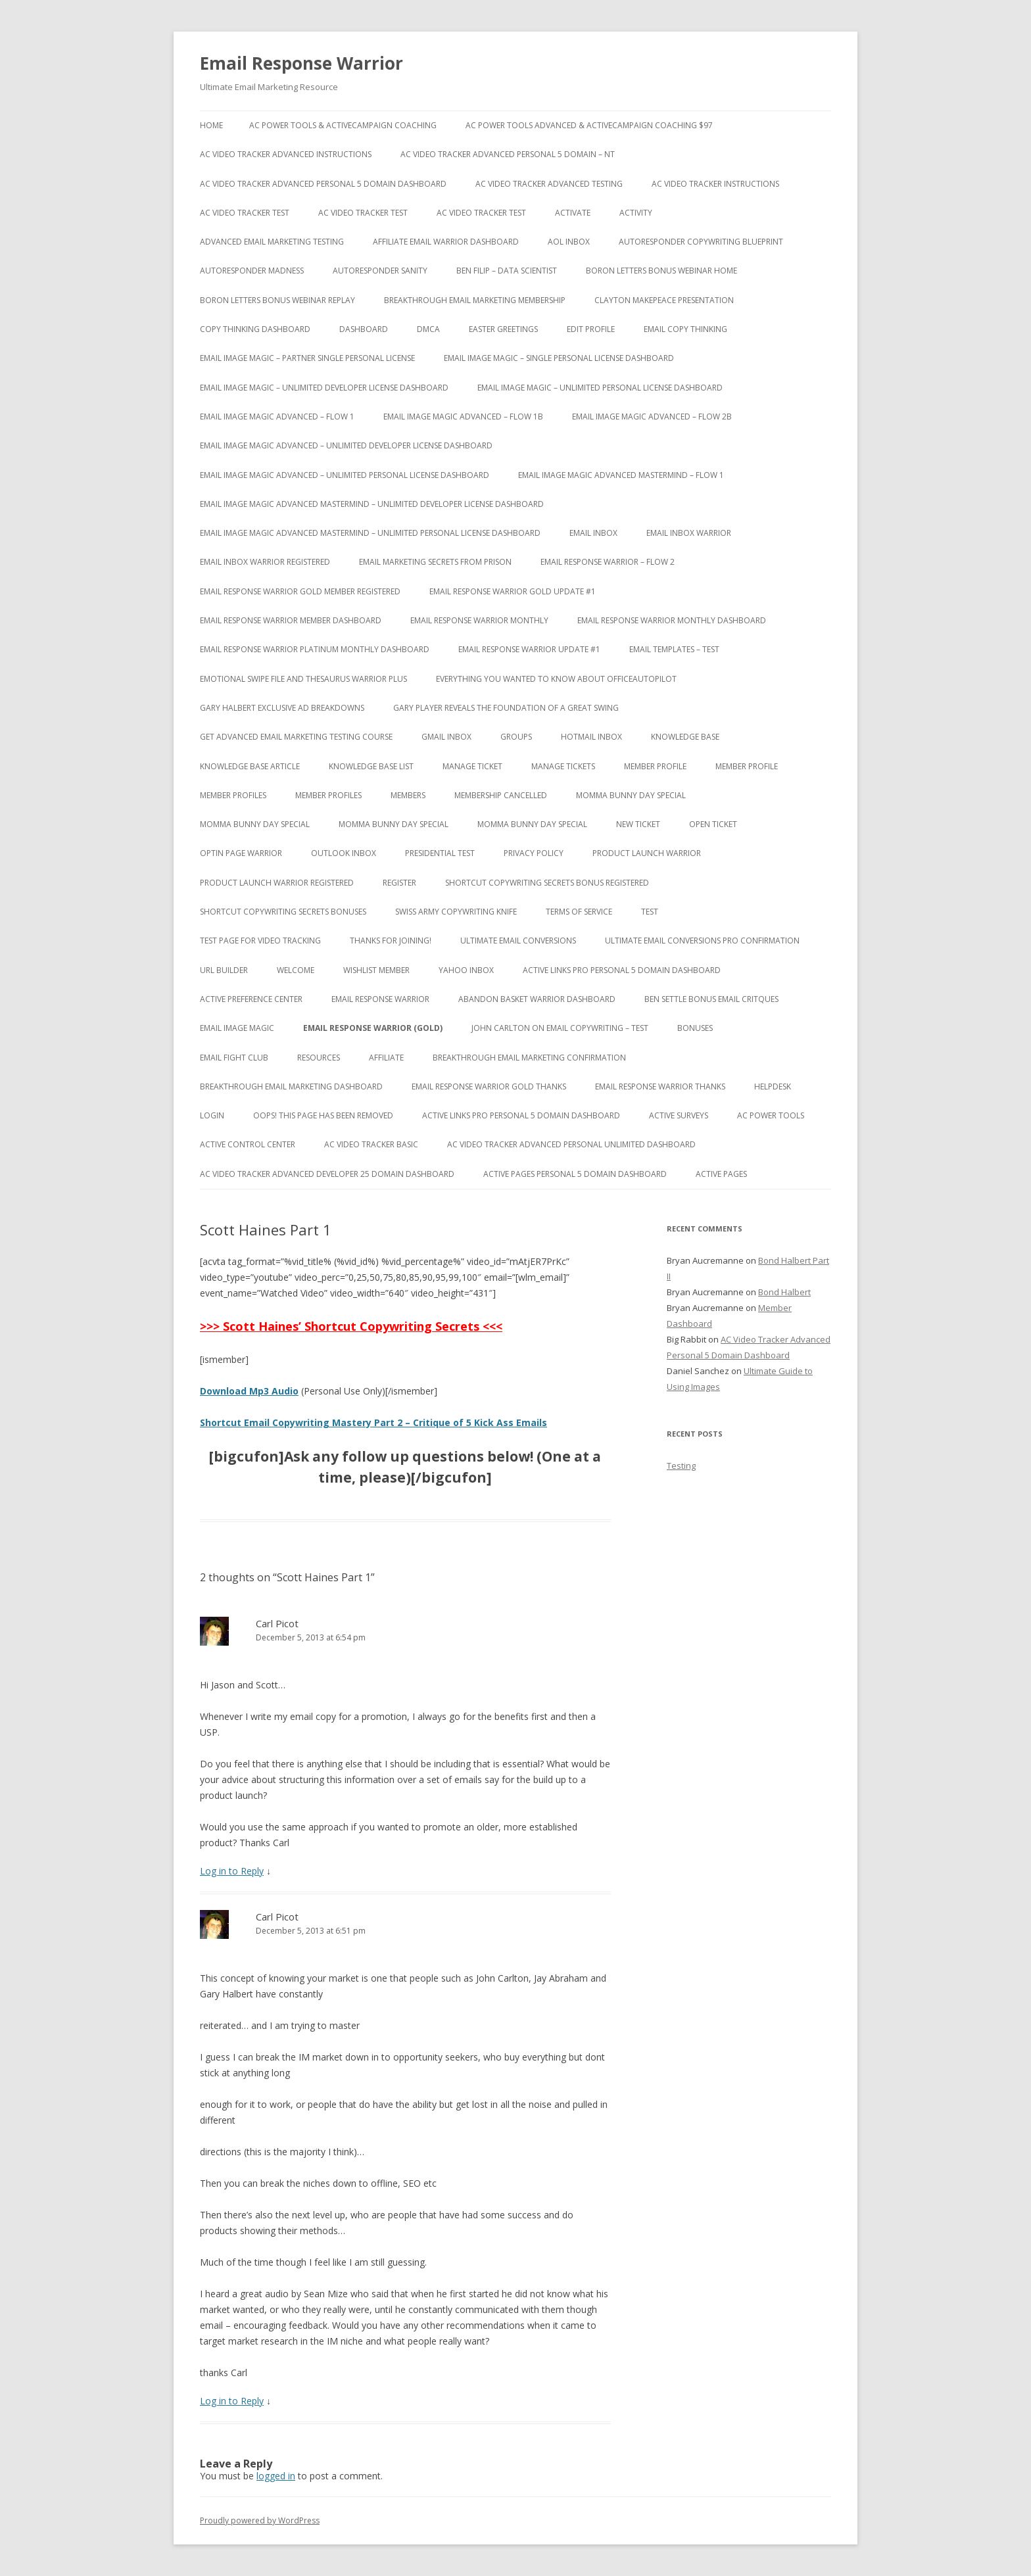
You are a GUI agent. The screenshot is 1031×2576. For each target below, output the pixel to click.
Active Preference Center (251, 999)
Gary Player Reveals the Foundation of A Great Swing (506, 707)
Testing (681, 1465)
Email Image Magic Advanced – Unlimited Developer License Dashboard (346, 445)
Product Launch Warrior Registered (277, 882)
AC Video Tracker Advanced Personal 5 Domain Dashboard (323, 183)
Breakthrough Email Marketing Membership (474, 300)
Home (211, 125)
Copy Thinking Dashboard (255, 329)
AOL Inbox (569, 241)
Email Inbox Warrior (688, 532)
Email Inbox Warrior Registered (265, 561)
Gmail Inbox (446, 736)
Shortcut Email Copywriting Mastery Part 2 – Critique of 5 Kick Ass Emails (373, 1422)
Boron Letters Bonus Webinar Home (661, 270)
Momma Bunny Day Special (631, 795)
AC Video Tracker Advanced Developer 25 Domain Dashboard (327, 1174)
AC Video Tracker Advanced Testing (549, 183)
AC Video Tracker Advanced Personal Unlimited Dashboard (571, 1144)
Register (399, 882)
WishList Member (376, 970)
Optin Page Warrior (241, 853)
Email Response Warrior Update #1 (529, 649)
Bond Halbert (784, 1292)
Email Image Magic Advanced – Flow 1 (277, 416)
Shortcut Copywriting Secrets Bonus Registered (547, 882)
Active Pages (721, 1174)
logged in (275, 2475)
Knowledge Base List (371, 766)
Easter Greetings (503, 329)
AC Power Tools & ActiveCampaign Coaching (343, 125)
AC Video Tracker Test (244, 212)
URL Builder (224, 970)
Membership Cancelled (500, 795)
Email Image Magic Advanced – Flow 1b (463, 416)
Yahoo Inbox (466, 970)
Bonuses (695, 1028)
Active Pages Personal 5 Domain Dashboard (575, 1174)
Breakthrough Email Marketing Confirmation (529, 1057)
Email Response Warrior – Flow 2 (607, 561)
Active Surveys (678, 1115)
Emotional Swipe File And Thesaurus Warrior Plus (303, 678)
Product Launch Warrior (646, 853)
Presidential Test (440, 853)
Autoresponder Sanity (380, 270)
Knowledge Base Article (250, 766)
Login (212, 1115)
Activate (572, 212)
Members (408, 795)
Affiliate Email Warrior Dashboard (446, 241)
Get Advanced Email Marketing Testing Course (296, 736)
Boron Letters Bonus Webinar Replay (277, 300)
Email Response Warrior (301, 63)
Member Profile (655, 766)
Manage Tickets (563, 766)
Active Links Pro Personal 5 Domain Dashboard (622, 970)
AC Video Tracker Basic (371, 1144)
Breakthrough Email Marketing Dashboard (291, 1086)
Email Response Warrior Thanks (660, 1086)
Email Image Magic (237, 1028)
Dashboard (363, 329)
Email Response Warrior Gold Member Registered (300, 591)
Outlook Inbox (343, 853)
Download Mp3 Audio (249, 1391)
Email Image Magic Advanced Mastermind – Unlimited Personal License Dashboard (370, 532)
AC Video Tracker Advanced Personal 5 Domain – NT (507, 154)
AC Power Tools (770, 1115)
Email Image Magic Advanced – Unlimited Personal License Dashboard (344, 475)
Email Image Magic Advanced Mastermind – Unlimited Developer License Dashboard (372, 504)
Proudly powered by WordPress (260, 2520)
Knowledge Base (685, 736)
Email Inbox (593, 532)
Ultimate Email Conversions (518, 940)
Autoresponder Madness (252, 270)
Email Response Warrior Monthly (479, 620)
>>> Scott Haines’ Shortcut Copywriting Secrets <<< (351, 1326)
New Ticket (638, 824)
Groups (516, 736)
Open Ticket (713, 824)
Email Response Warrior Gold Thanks (489, 1086)
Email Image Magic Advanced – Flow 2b (652, 416)
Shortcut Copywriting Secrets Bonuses (283, 911)
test (649, 911)
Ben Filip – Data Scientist (506, 270)
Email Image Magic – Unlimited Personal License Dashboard (600, 387)
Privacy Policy (533, 853)
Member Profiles (233, 795)
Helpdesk (772, 1086)
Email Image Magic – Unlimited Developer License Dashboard (324, 387)
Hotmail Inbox (591, 736)
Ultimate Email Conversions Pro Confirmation (702, 940)
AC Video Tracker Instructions (715, 183)
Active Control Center (247, 1144)
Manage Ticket (472, 766)
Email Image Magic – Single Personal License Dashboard (559, 358)
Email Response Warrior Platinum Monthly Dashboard (314, 649)
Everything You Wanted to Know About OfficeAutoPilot (556, 678)
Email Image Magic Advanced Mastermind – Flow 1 (621, 475)
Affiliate (386, 1057)
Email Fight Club (234, 1057)
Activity (635, 212)
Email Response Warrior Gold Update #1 (512, 591)
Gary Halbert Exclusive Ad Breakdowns (282, 707)
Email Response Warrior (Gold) (373, 1028)
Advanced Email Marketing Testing (272, 241)
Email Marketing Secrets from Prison (435, 561)
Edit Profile (591, 329)
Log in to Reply (232, 1871)
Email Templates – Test (674, 649)
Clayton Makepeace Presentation (664, 300)
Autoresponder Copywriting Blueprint (701, 241)
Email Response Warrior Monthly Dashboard (671, 620)
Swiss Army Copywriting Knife (456, 911)
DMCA (428, 329)
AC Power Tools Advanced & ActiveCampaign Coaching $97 (589, 125)
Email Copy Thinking (685, 329)
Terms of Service (579, 911)
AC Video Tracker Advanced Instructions (286, 154)
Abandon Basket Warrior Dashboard (536, 999)
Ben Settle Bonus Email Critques (711, 999)
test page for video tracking (260, 940)
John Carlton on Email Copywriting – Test (559, 1028)
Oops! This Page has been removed (323, 1115)
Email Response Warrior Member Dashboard (290, 620)
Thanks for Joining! (390, 940)
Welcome (295, 970)
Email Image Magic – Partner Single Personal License (307, 358)
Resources (318, 1057)
